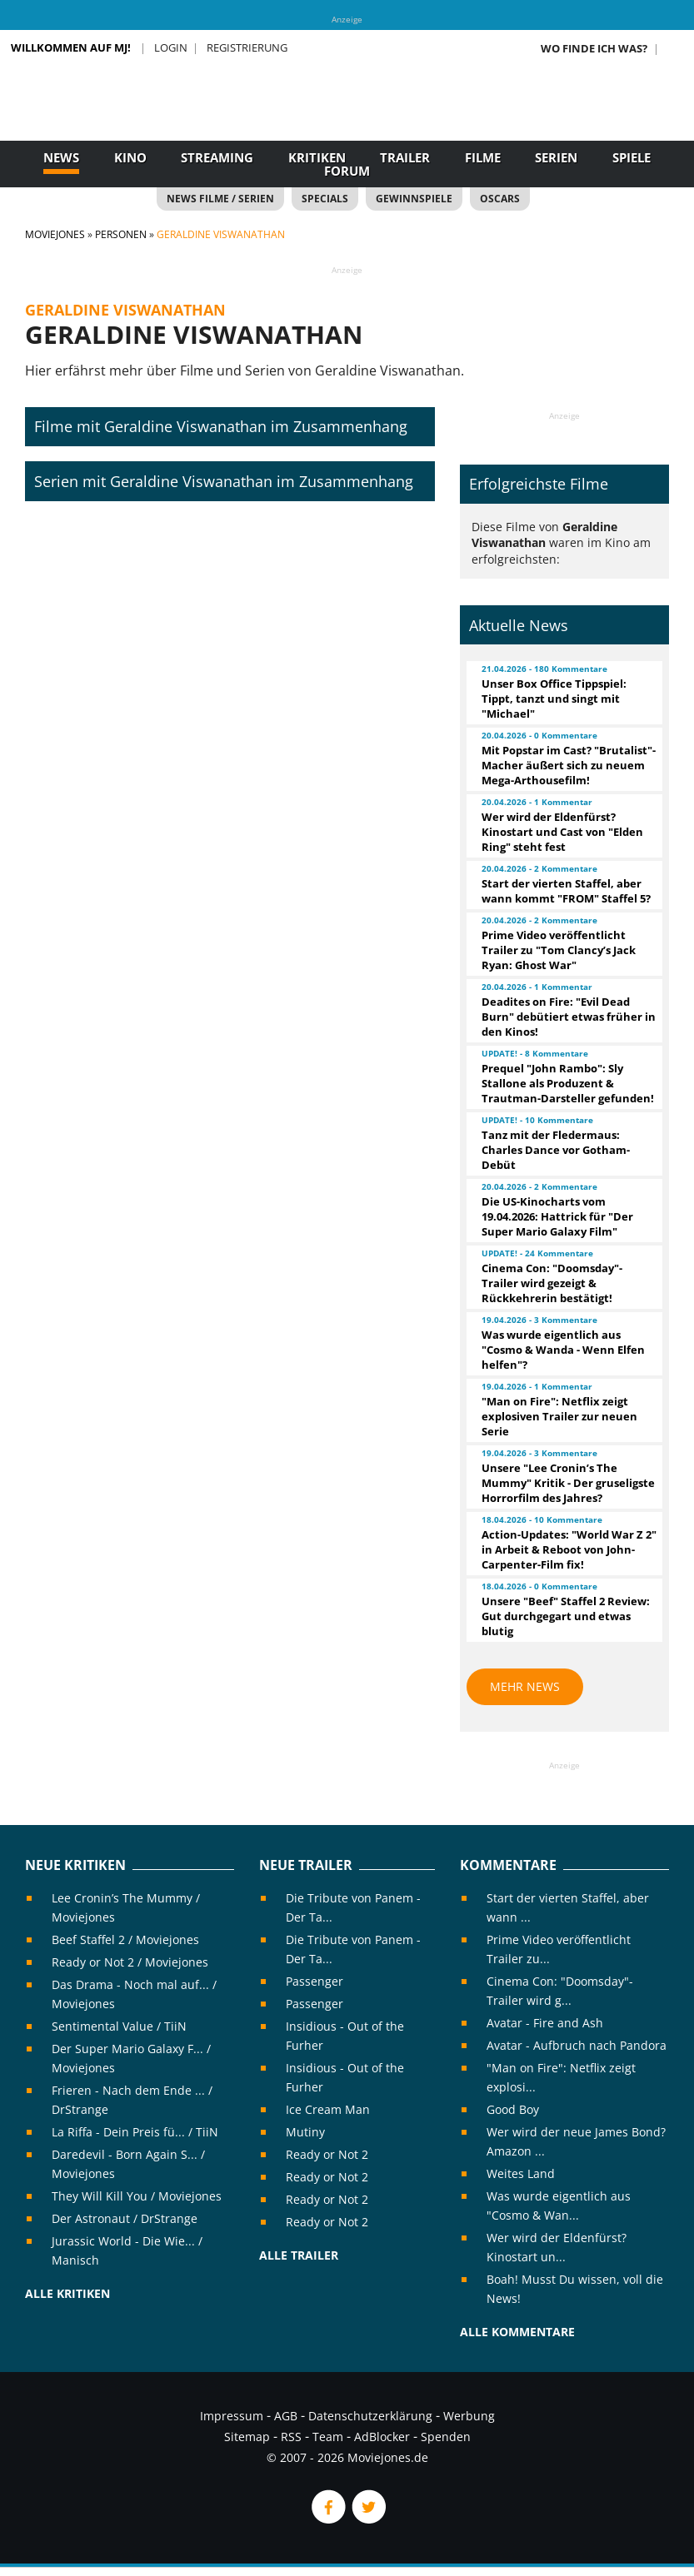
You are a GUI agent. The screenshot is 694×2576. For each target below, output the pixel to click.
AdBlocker (382, 2436)
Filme (483, 157)
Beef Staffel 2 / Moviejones (125, 1939)
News (61, 157)
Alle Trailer (298, 2255)
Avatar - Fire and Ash (545, 2023)
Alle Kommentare (517, 2332)
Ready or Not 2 (327, 2154)
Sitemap (247, 2436)
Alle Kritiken (67, 2293)
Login (170, 47)
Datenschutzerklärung (370, 2416)
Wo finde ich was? (594, 48)
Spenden (446, 2436)
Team (327, 2436)
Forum (347, 170)
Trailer (405, 157)
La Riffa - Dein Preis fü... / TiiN (135, 2132)
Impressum (231, 2416)
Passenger (314, 1981)
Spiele (631, 157)
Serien (556, 157)
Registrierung (247, 47)
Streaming (217, 157)
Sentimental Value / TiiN (119, 2026)
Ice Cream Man (328, 2109)
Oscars (500, 198)
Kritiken (317, 157)
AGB (285, 2416)
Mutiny (305, 2132)
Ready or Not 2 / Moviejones (130, 1962)
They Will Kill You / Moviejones (137, 2196)
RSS (291, 2436)
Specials (325, 198)
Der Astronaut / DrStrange (124, 2218)
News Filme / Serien (220, 198)
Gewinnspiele (414, 198)
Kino (130, 157)
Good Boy (513, 2109)
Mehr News (525, 1686)
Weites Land (521, 2173)
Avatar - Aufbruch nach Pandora (577, 2045)
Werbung (469, 2416)
